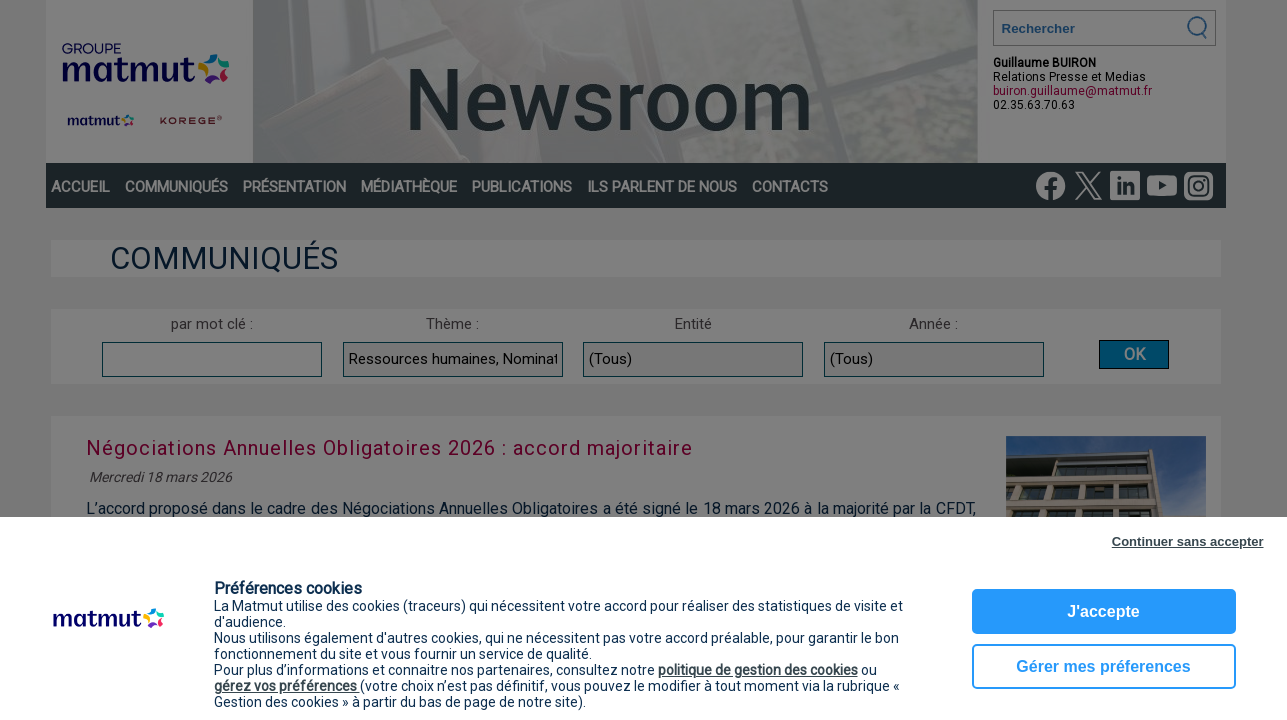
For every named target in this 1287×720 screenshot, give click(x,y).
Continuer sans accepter (1188, 541)
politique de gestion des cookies (758, 670)
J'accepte (1103, 611)
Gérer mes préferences (1103, 666)
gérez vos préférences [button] (287, 686)
